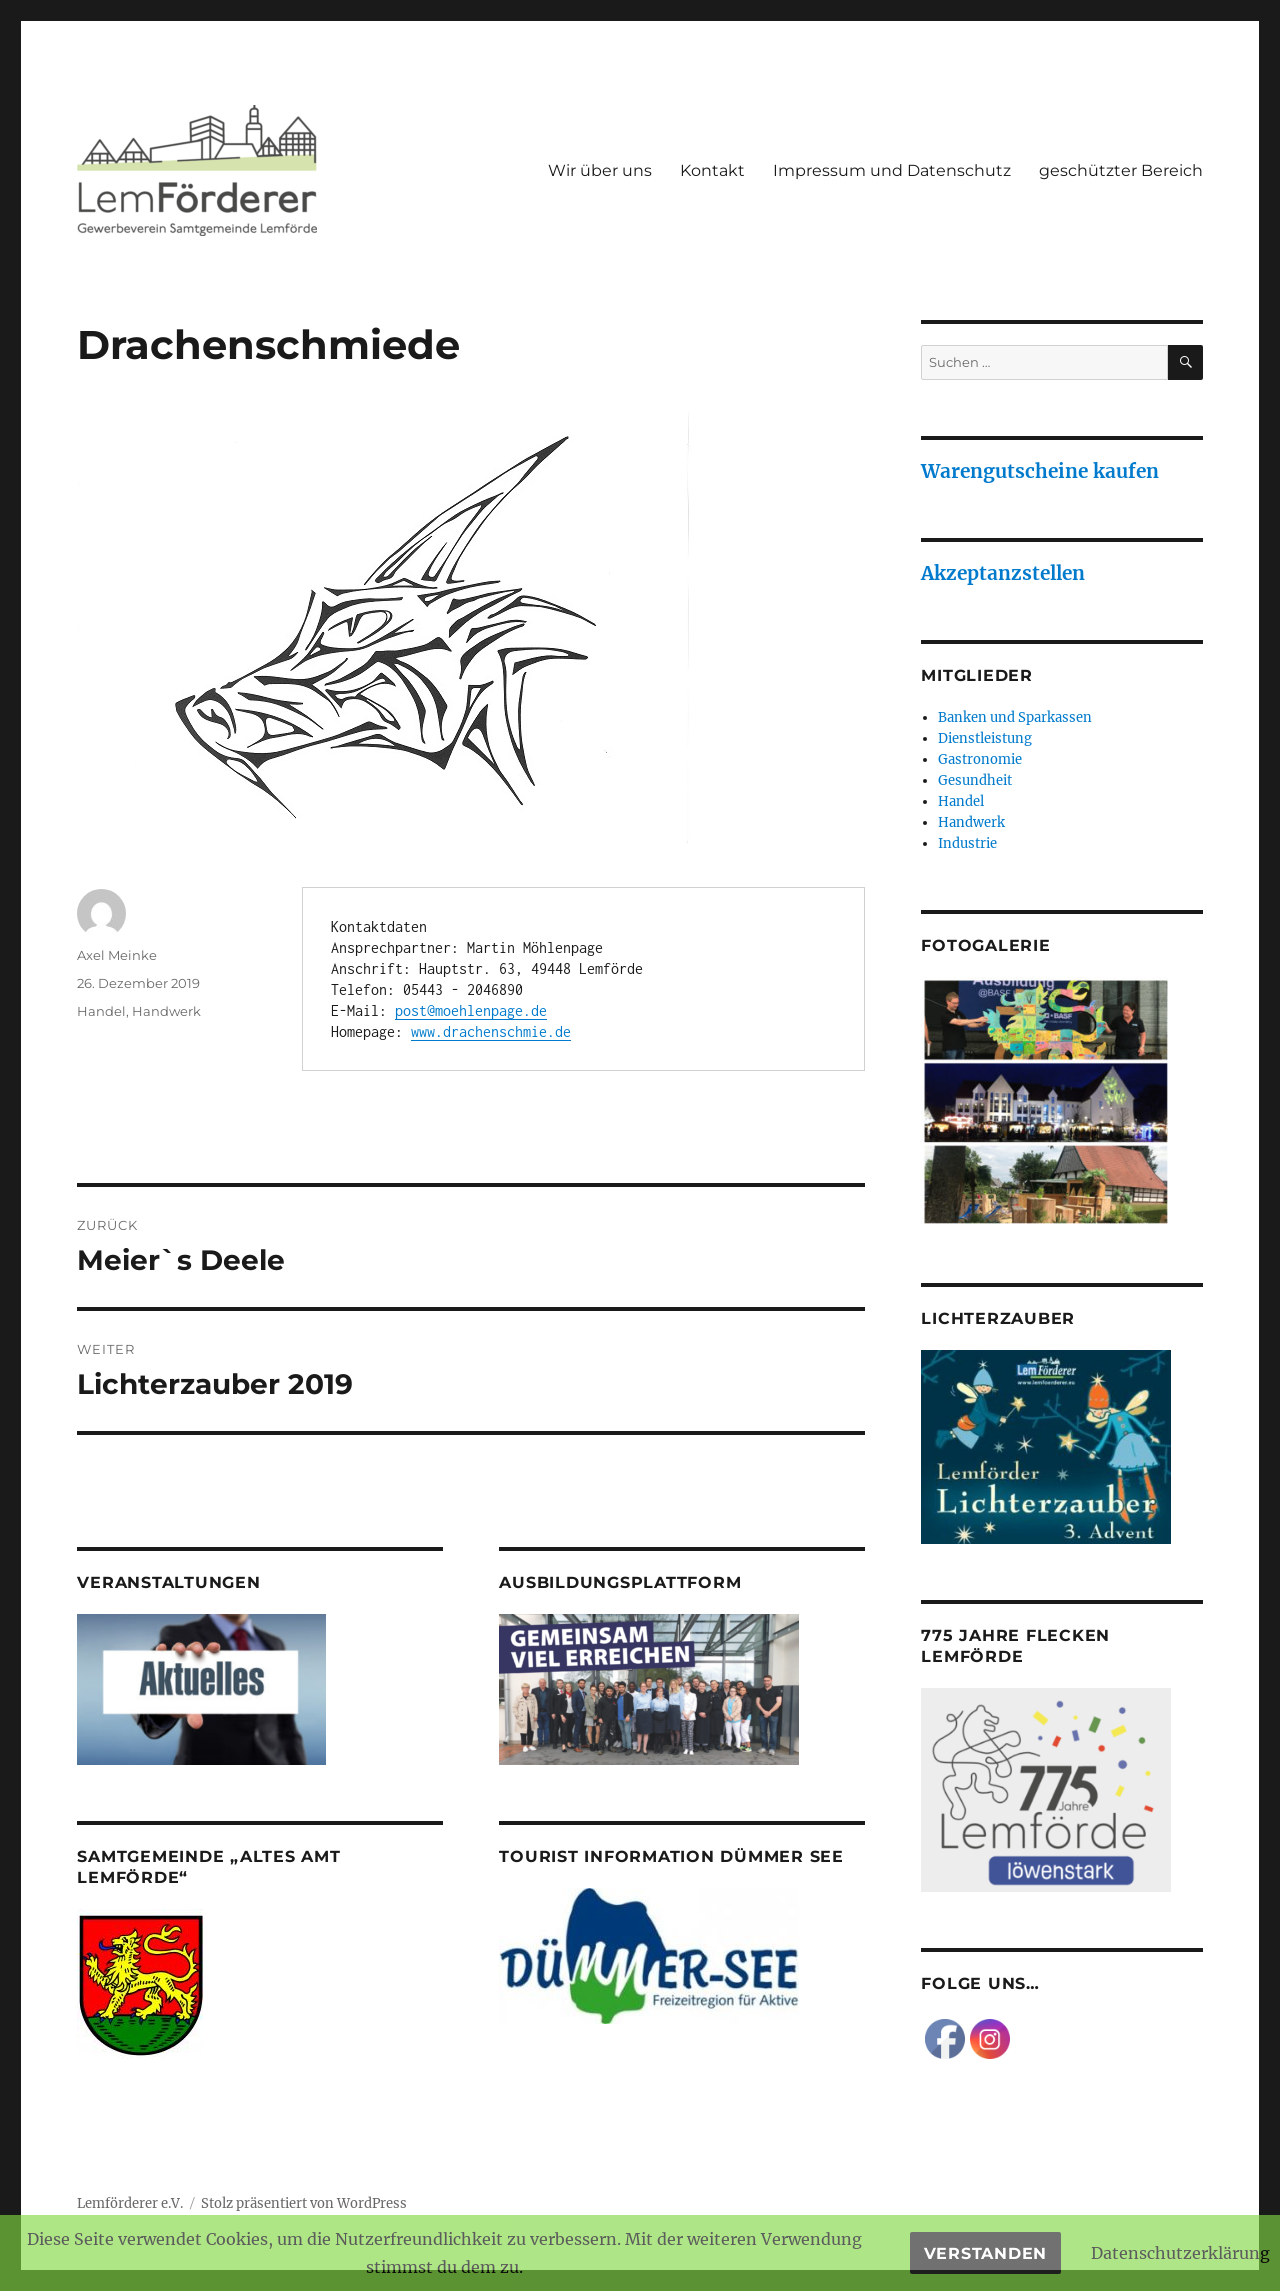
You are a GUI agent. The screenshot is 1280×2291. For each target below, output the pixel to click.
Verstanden (986, 2253)
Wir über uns (600, 170)
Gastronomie (980, 759)
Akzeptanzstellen (1003, 573)
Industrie (967, 843)
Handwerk (166, 1011)
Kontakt (712, 170)
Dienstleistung (985, 738)
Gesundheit (975, 780)
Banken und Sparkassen (1015, 717)
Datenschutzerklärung (1180, 2253)
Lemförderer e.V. (130, 2203)
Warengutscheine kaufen (1040, 471)
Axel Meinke (117, 955)
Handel (101, 1011)
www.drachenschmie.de (491, 1031)
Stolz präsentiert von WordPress (304, 2203)
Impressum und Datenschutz (892, 170)
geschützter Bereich (1121, 170)
